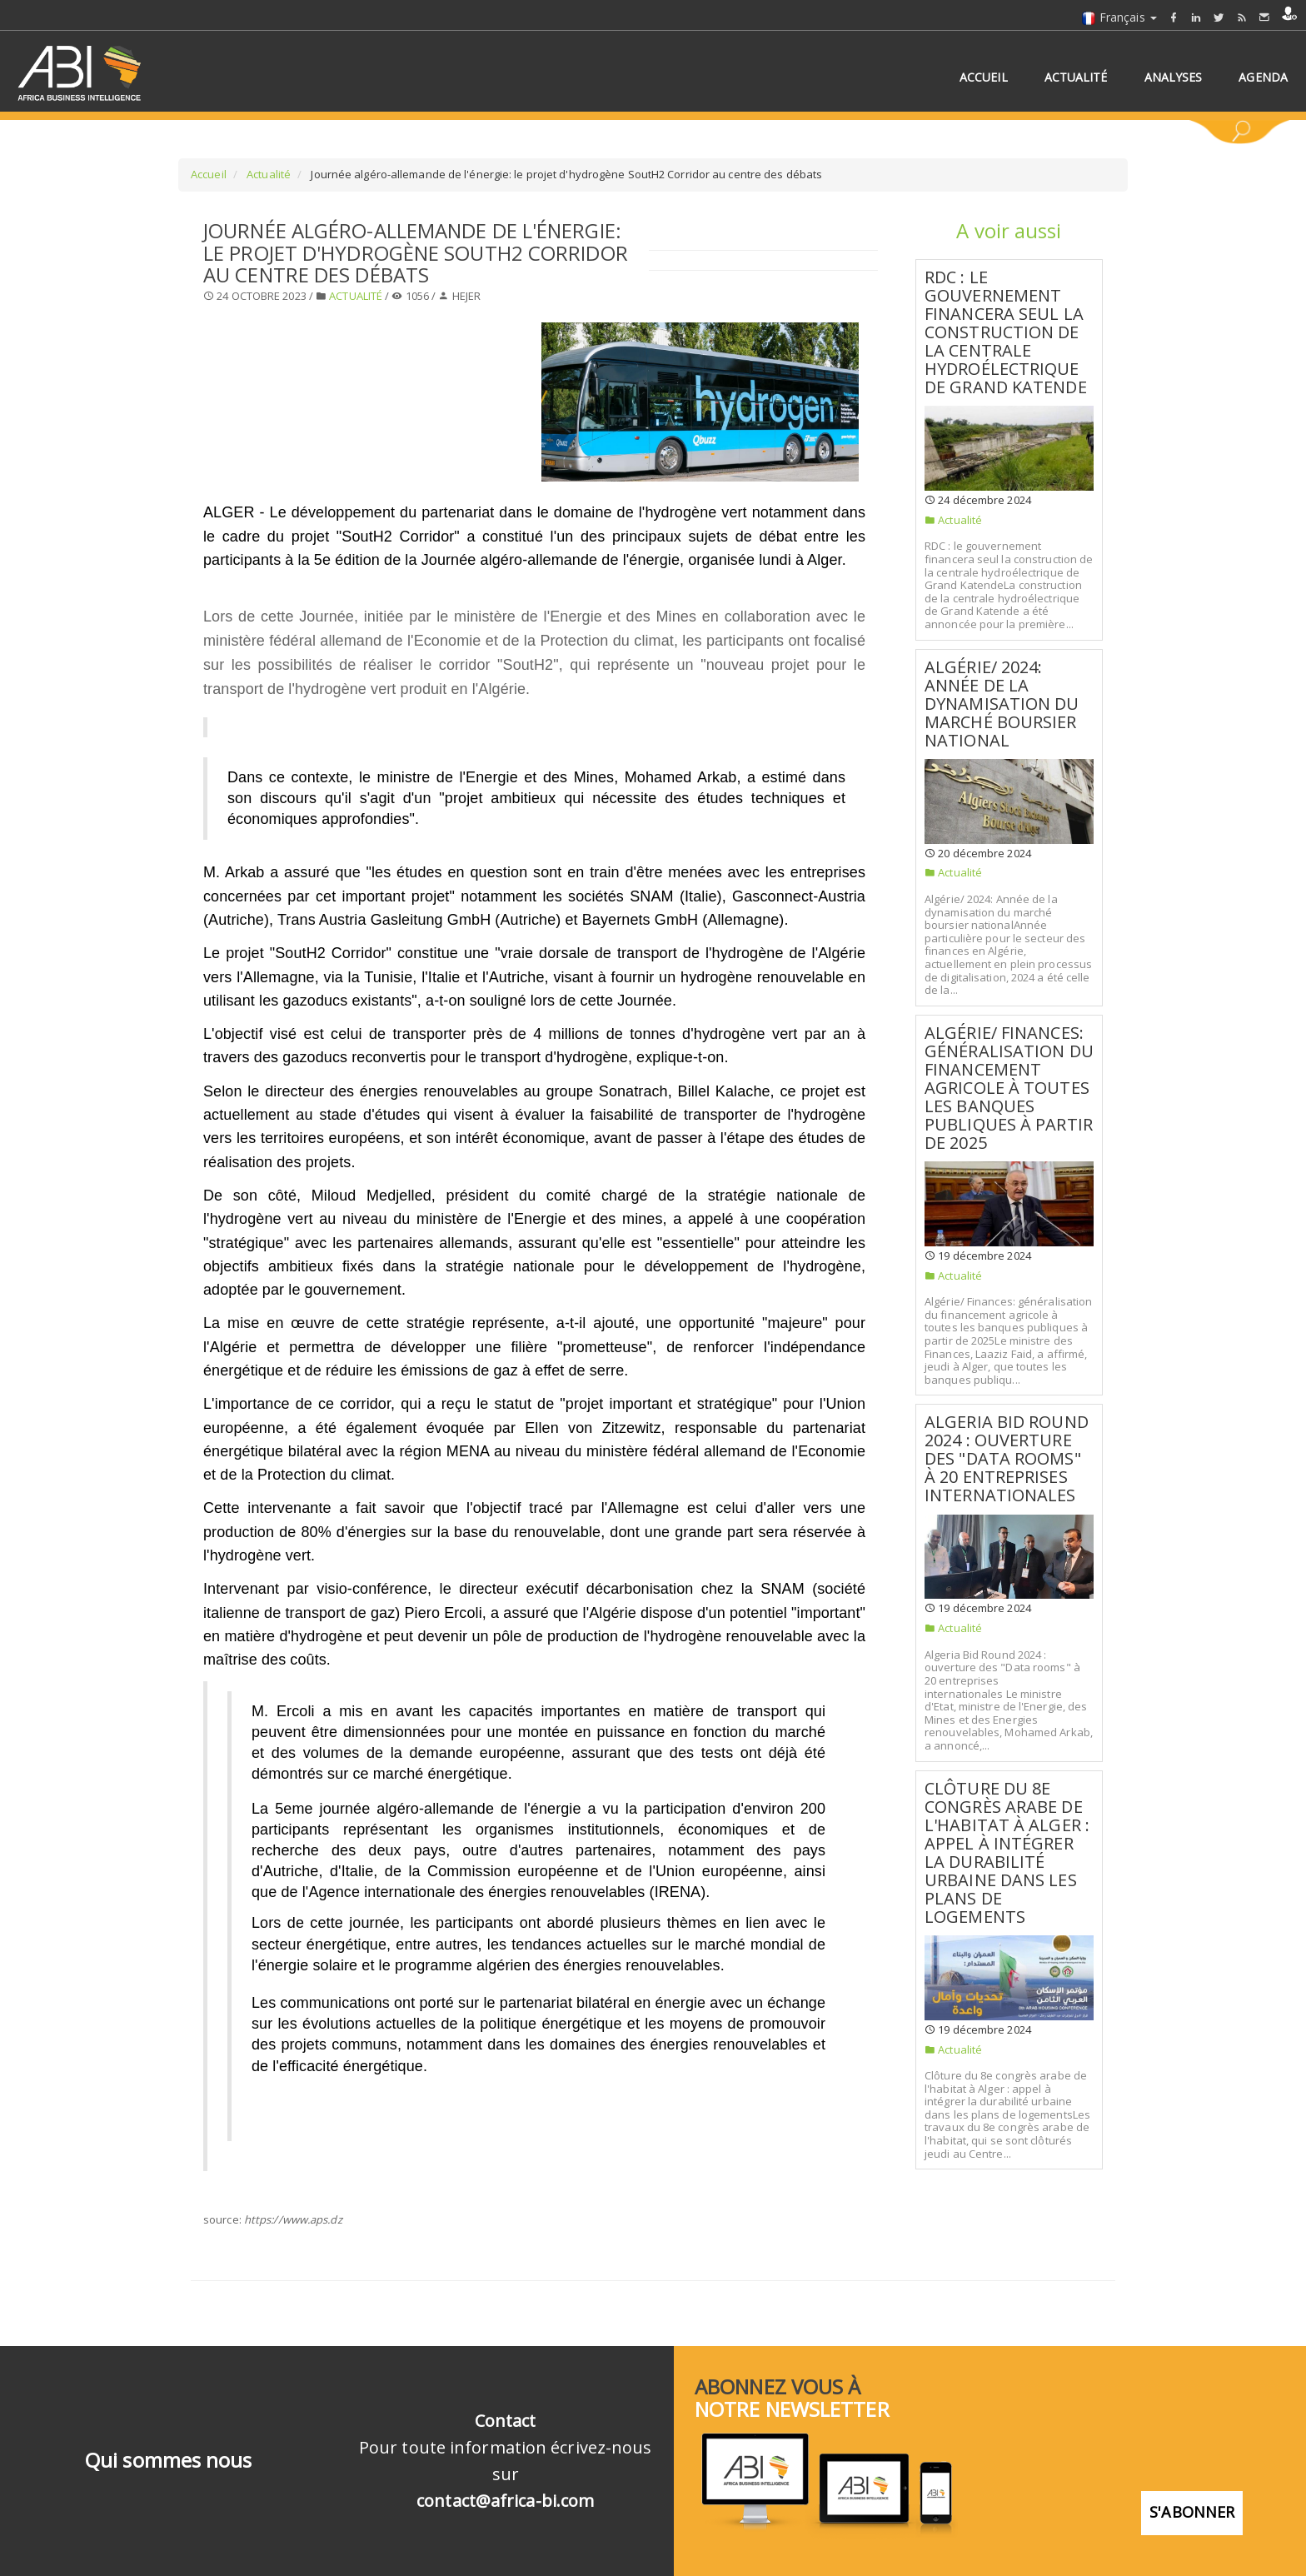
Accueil (209, 174)
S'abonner (1191, 2506)
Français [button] (1119, 17)
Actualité (267, 174)
